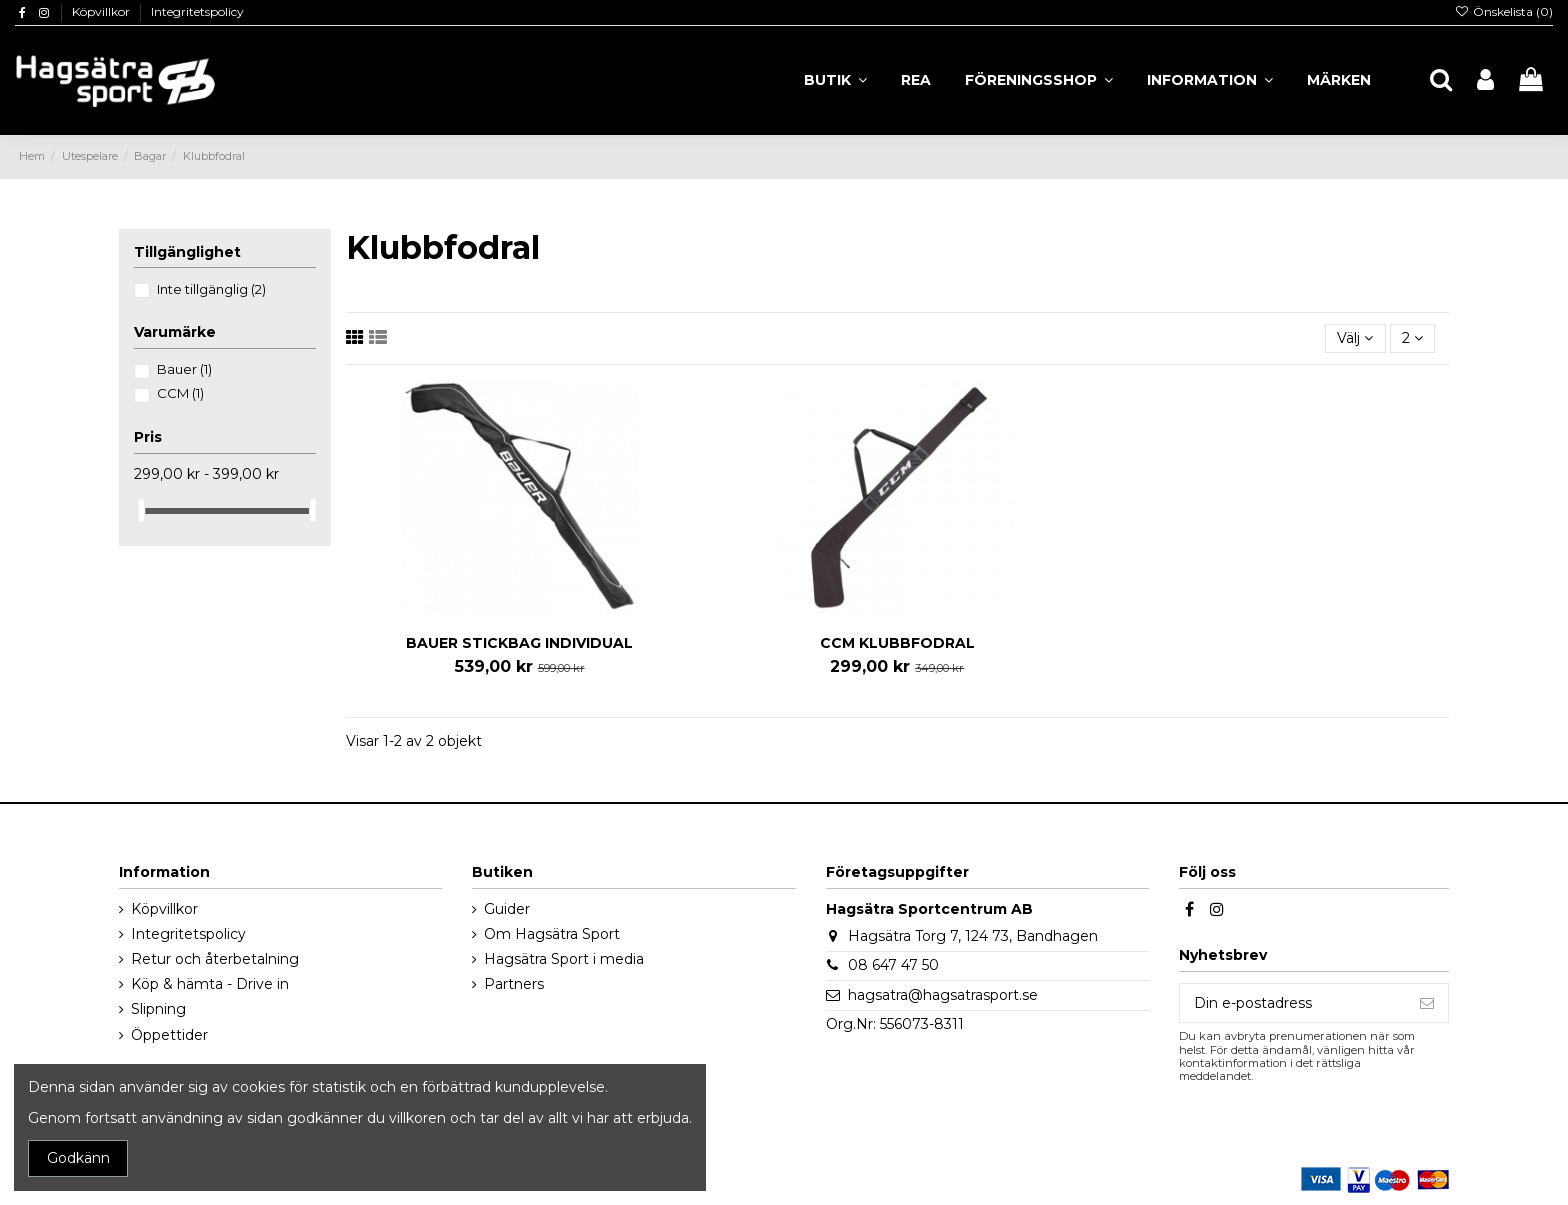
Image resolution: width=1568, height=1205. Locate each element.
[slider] (141, 510)
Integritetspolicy (197, 11)
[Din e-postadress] (1293, 1003)
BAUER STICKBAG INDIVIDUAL (519, 643)
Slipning (158, 1009)
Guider (507, 909)
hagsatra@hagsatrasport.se (943, 995)
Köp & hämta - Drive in (210, 984)
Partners (514, 984)
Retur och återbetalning (215, 959)
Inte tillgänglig (211, 289)
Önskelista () (1504, 11)
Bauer (184, 369)
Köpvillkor (102, 11)
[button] (1210, 80)
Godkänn (78, 1158)
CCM (180, 393)
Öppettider (169, 1035)
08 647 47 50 (893, 965)
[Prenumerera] (1427, 1003)
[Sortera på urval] (1355, 338)
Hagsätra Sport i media (564, 959)
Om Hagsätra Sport (552, 934)
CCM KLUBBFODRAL (897, 643)
